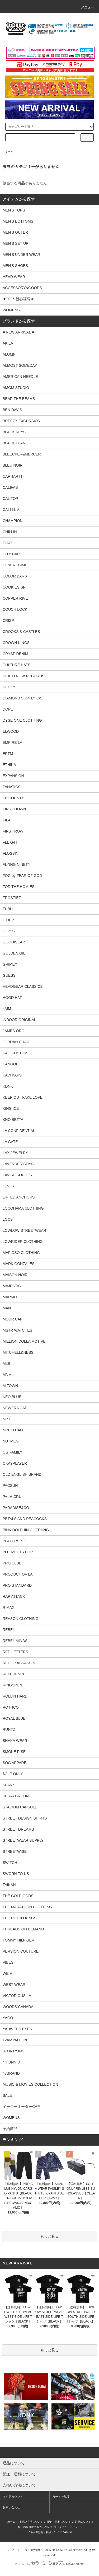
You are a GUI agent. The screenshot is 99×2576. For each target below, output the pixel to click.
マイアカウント (13, 2496)
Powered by (49, 2564)
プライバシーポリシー (67, 2527)
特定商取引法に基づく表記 (34, 2527)
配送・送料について (59, 2521)
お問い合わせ (11, 2507)
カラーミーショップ (16, 2550)
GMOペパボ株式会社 (70, 2550)
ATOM (68, 2532)
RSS (59, 2532)
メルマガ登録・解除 (39, 2532)
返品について (83, 2521)
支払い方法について (31, 2521)
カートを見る (61, 2496)
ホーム (9, 151)
